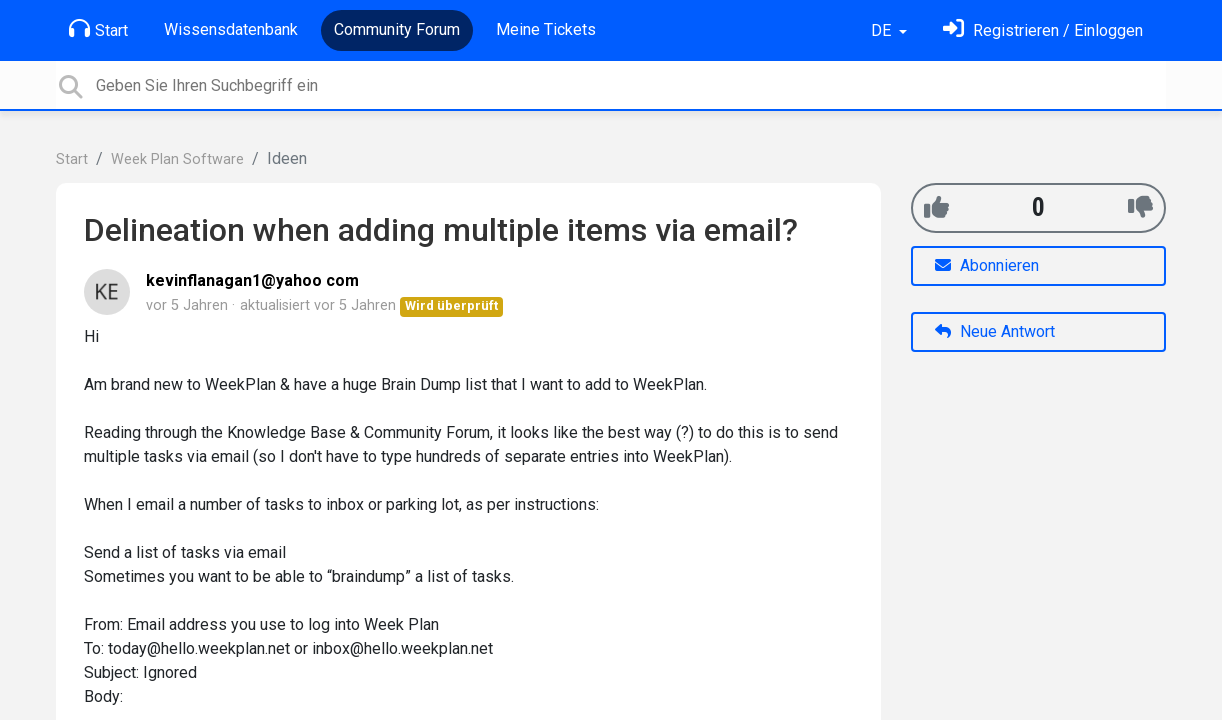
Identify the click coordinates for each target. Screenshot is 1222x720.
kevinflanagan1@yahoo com (252, 280)
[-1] (1140, 207)
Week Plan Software (177, 159)
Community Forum (397, 29)
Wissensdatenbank (231, 29)
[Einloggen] (1043, 30)
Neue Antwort (995, 331)
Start (98, 29)
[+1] (936, 207)
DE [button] (883, 30)
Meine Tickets (546, 29)
